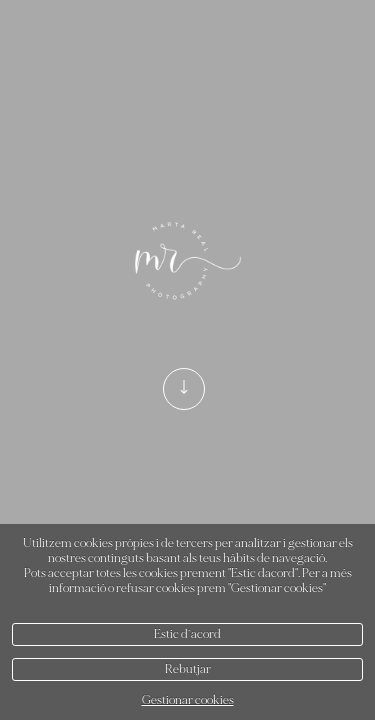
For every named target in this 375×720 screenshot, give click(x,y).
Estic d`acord (187, 634)
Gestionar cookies (188, 700)
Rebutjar (188, 669)
